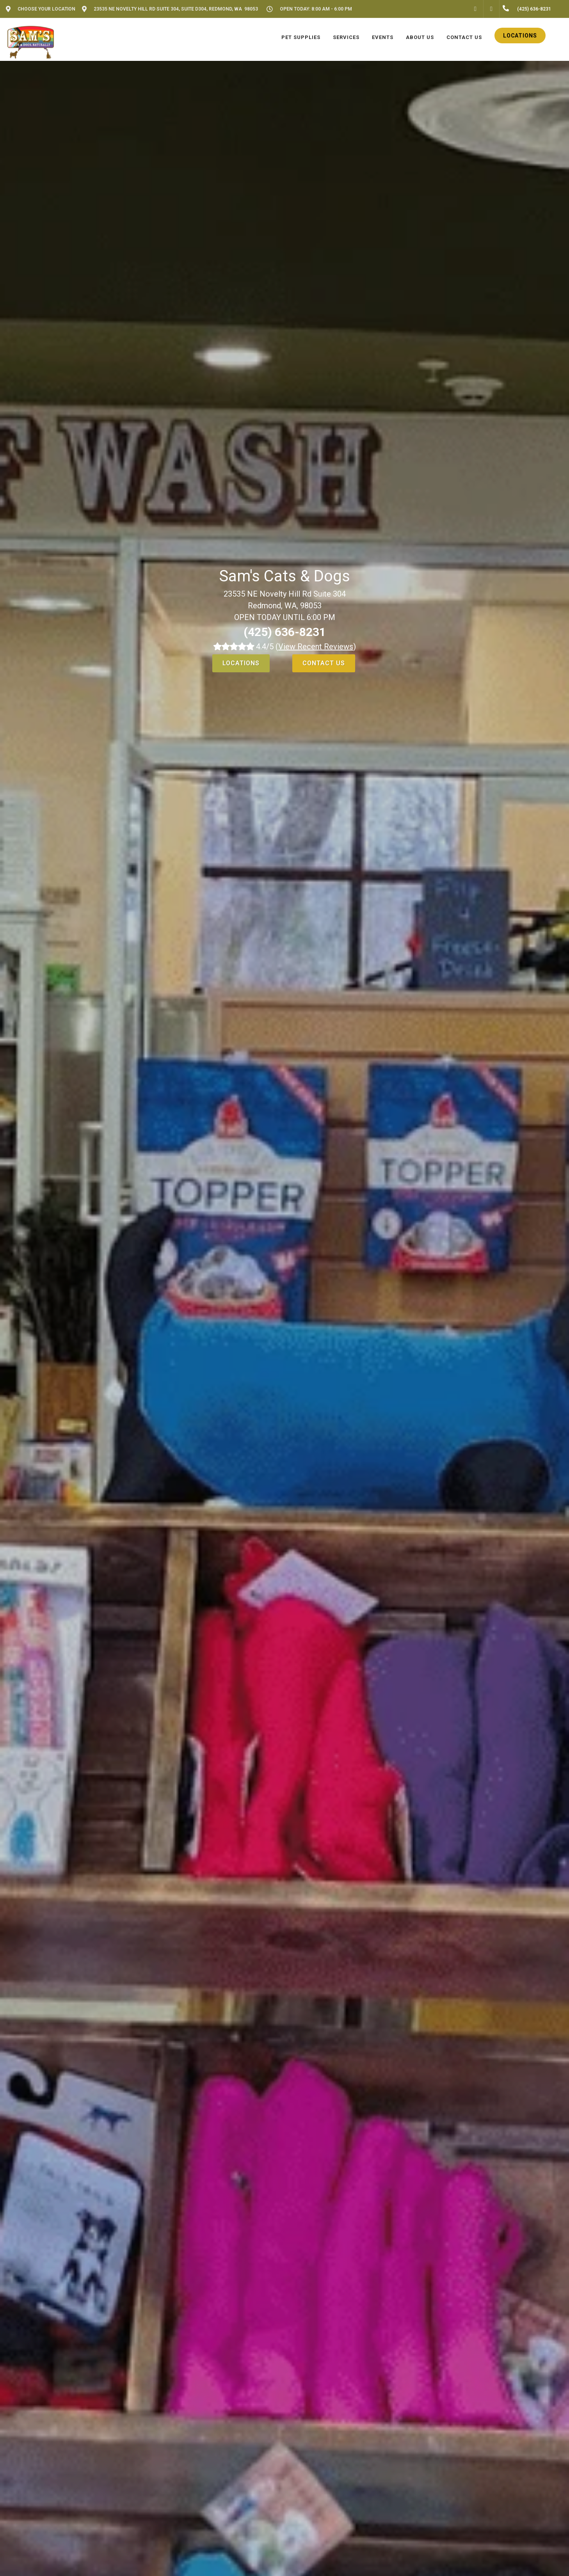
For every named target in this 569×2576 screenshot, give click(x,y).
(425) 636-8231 (285, 632)
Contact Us (323, 663)
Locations (241, 663)
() (316, 646)
